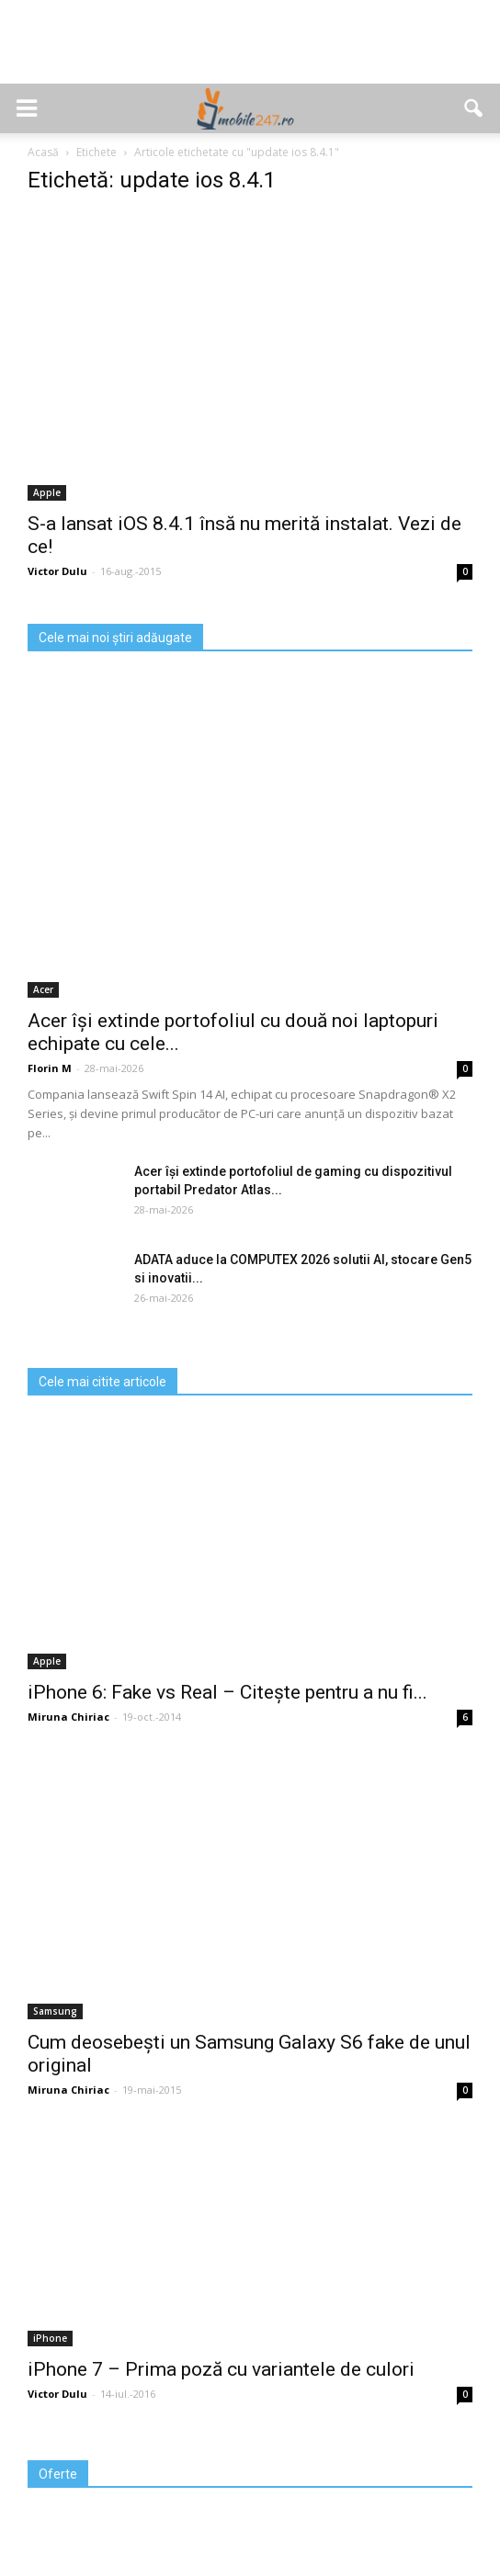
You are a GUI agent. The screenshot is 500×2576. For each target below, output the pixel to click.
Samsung (55, 2011)
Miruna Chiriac (68, 1716)
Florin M (50, 1068)
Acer (43, 989)
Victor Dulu (57, 571)
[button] (474, 108)
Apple (47, 492)
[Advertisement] (250, 51)
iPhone (50, 2338)
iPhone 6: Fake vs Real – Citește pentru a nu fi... (227, 1692)
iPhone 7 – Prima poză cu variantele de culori (221, 2369)
